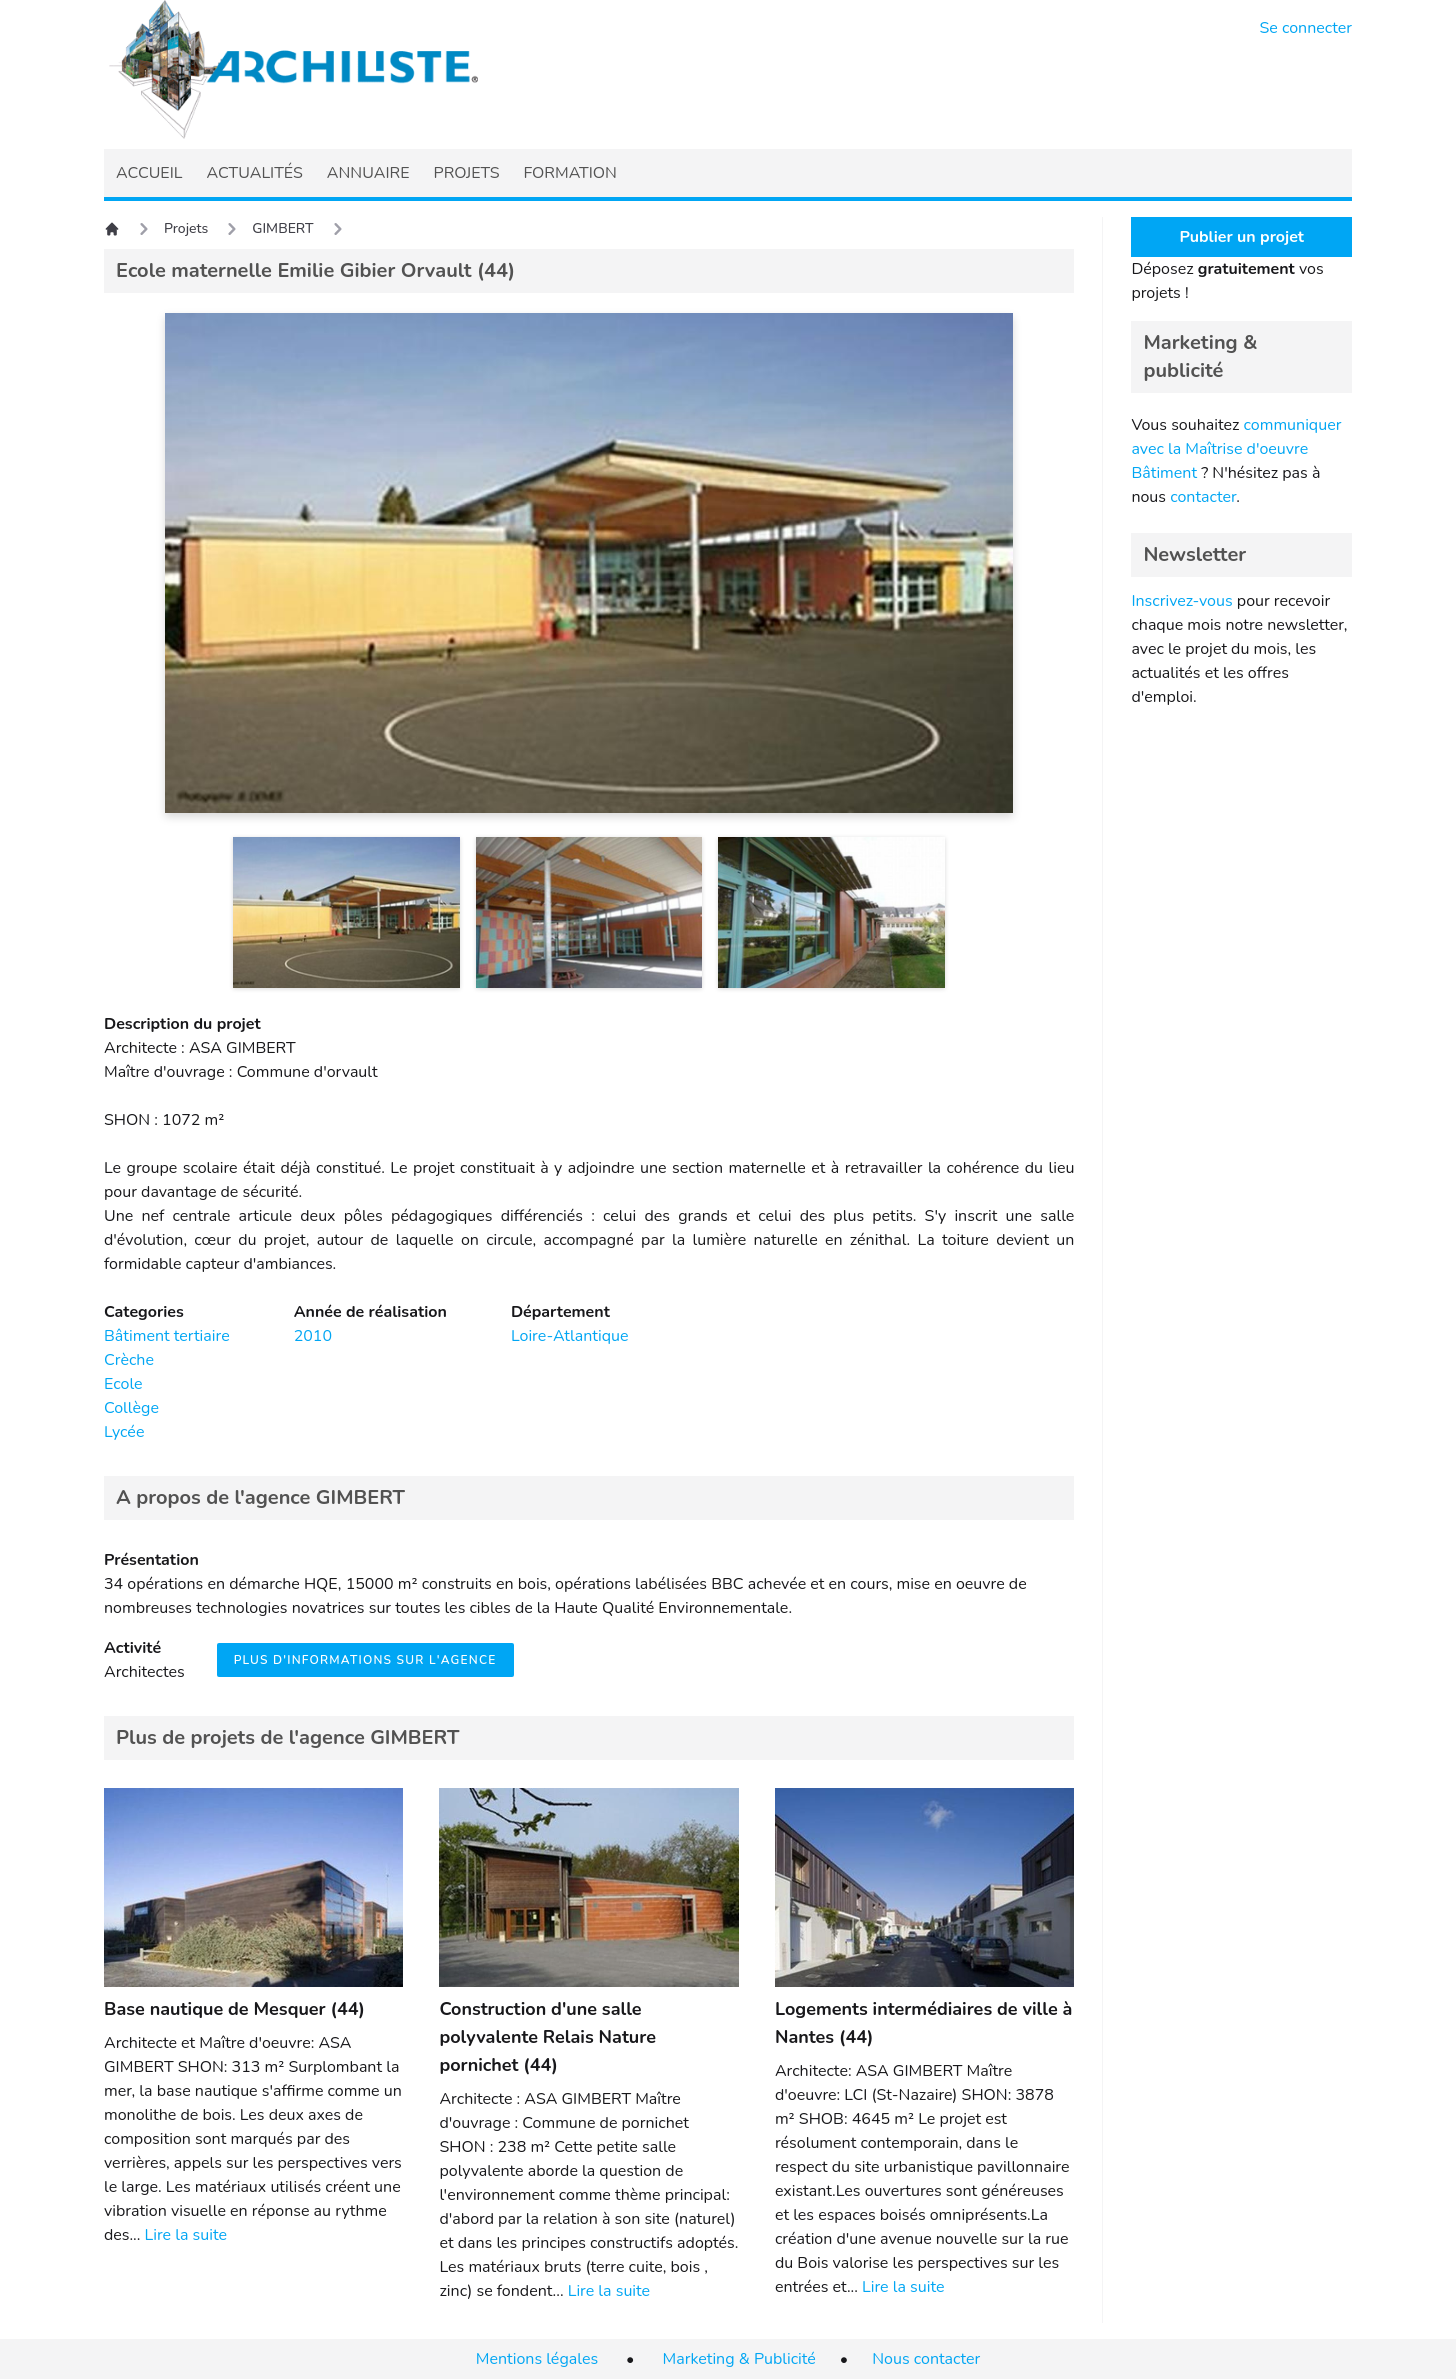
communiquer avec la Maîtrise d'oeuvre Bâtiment (1236, 449)
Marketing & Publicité (739, 2359)
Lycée (124, 1432)
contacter (1203, 497)
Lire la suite (186, 2235)
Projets (186, 228)
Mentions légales (537, 2359)
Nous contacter (926, 2359)
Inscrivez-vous (1181, 601)
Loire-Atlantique (570, 1336)
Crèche (129, 1360)
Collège (131, 1408)
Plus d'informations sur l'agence (365, 1660)
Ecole (123, 1384)
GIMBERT (282, 228)
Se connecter (1306, 28)
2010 (313, 1336)
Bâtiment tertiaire (167, 1336)
